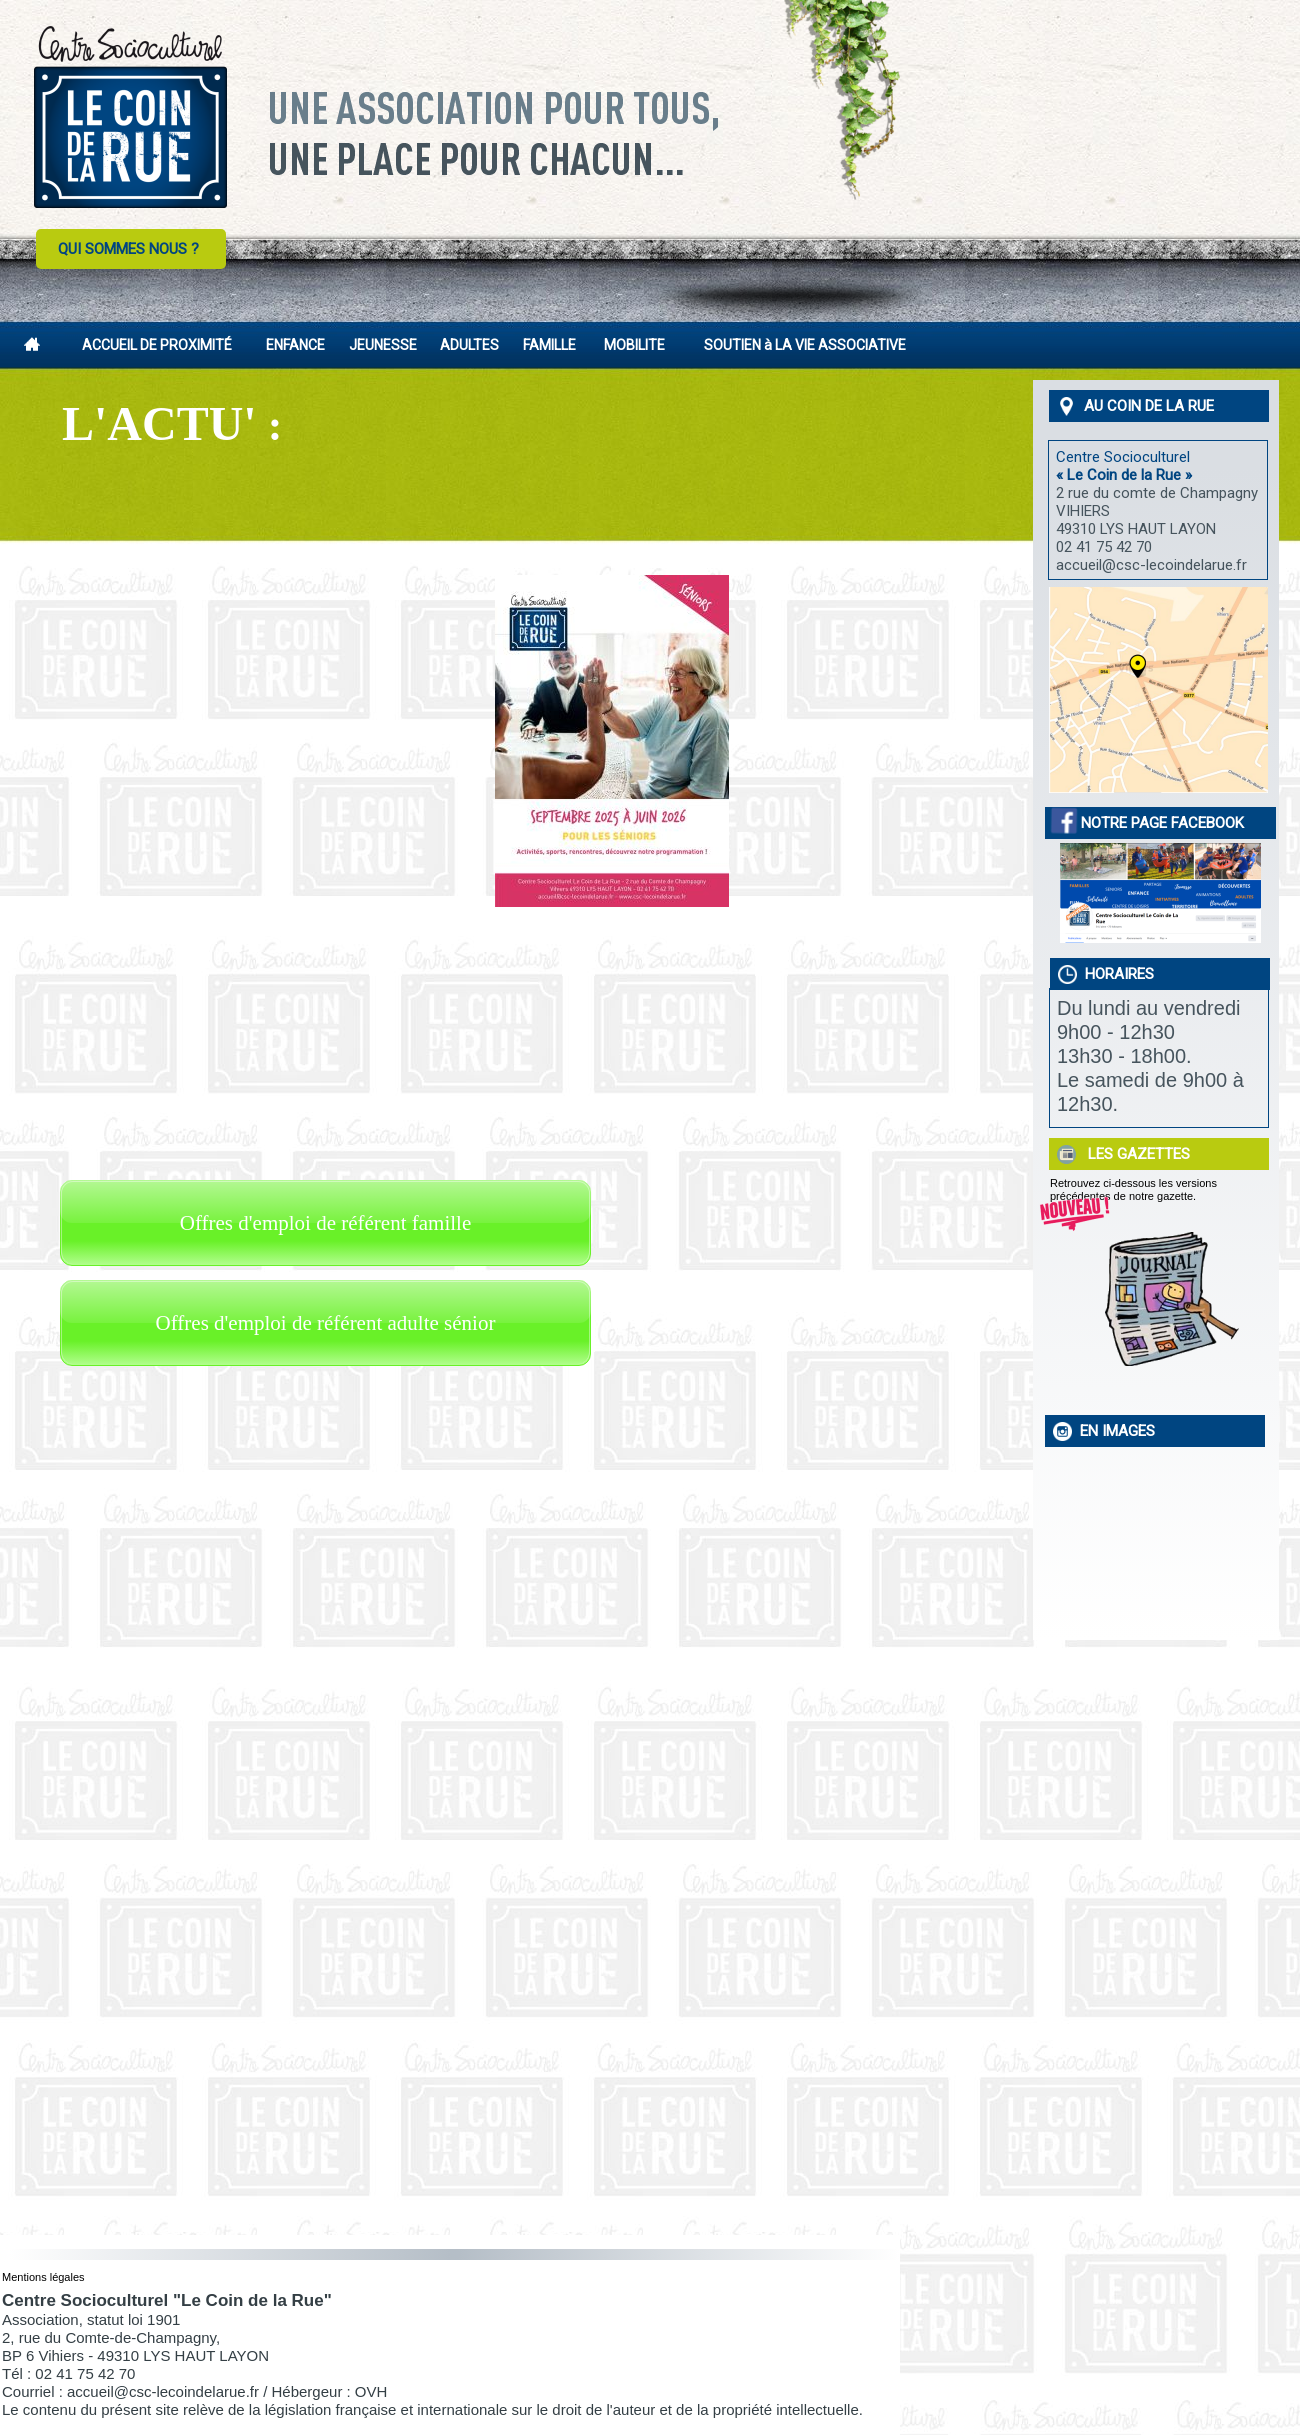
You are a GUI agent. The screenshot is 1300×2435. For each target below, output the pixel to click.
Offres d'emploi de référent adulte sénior (326, 1323)
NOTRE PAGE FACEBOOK (1148, 823)
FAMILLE (549, 345)
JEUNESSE (383, 345)
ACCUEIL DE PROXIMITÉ (157, 345)
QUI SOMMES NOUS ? (128, 249)
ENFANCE (295, 345)
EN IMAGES (1113, 1431)
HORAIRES (1115, 974)
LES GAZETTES (1135, 1154)
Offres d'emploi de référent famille (325, 1223)
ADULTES (469, 345)
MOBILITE (634, 345)
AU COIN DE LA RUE (1145, 406)
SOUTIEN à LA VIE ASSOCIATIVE (805, 345)
